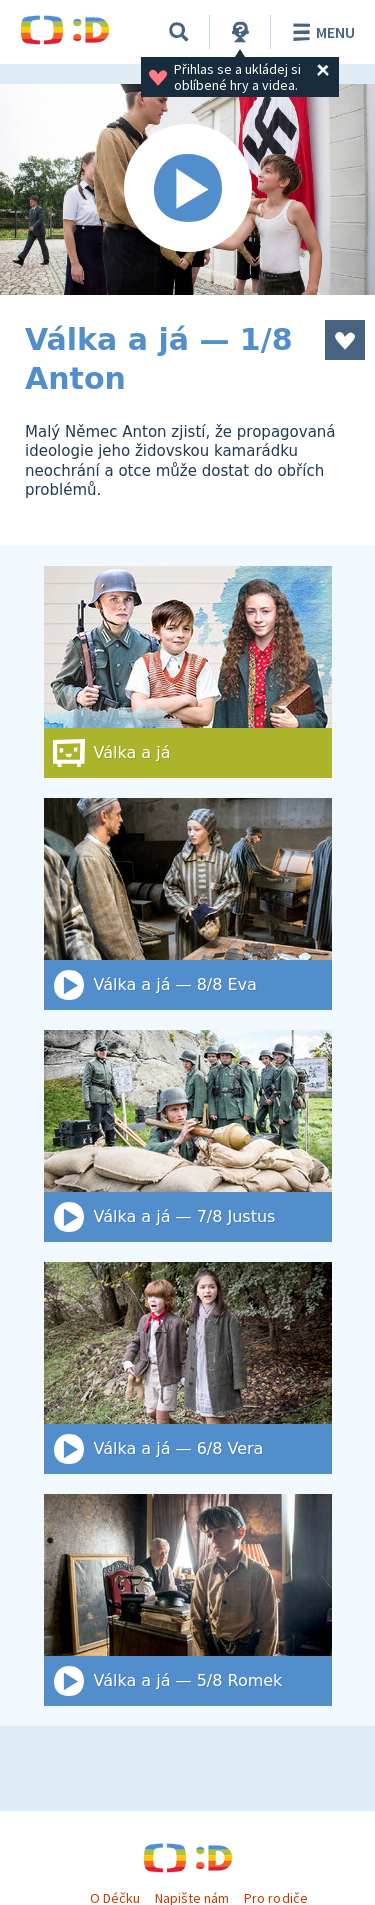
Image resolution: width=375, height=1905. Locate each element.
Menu (320, 32)
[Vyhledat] (179, 32)
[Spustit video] (187, 189)
